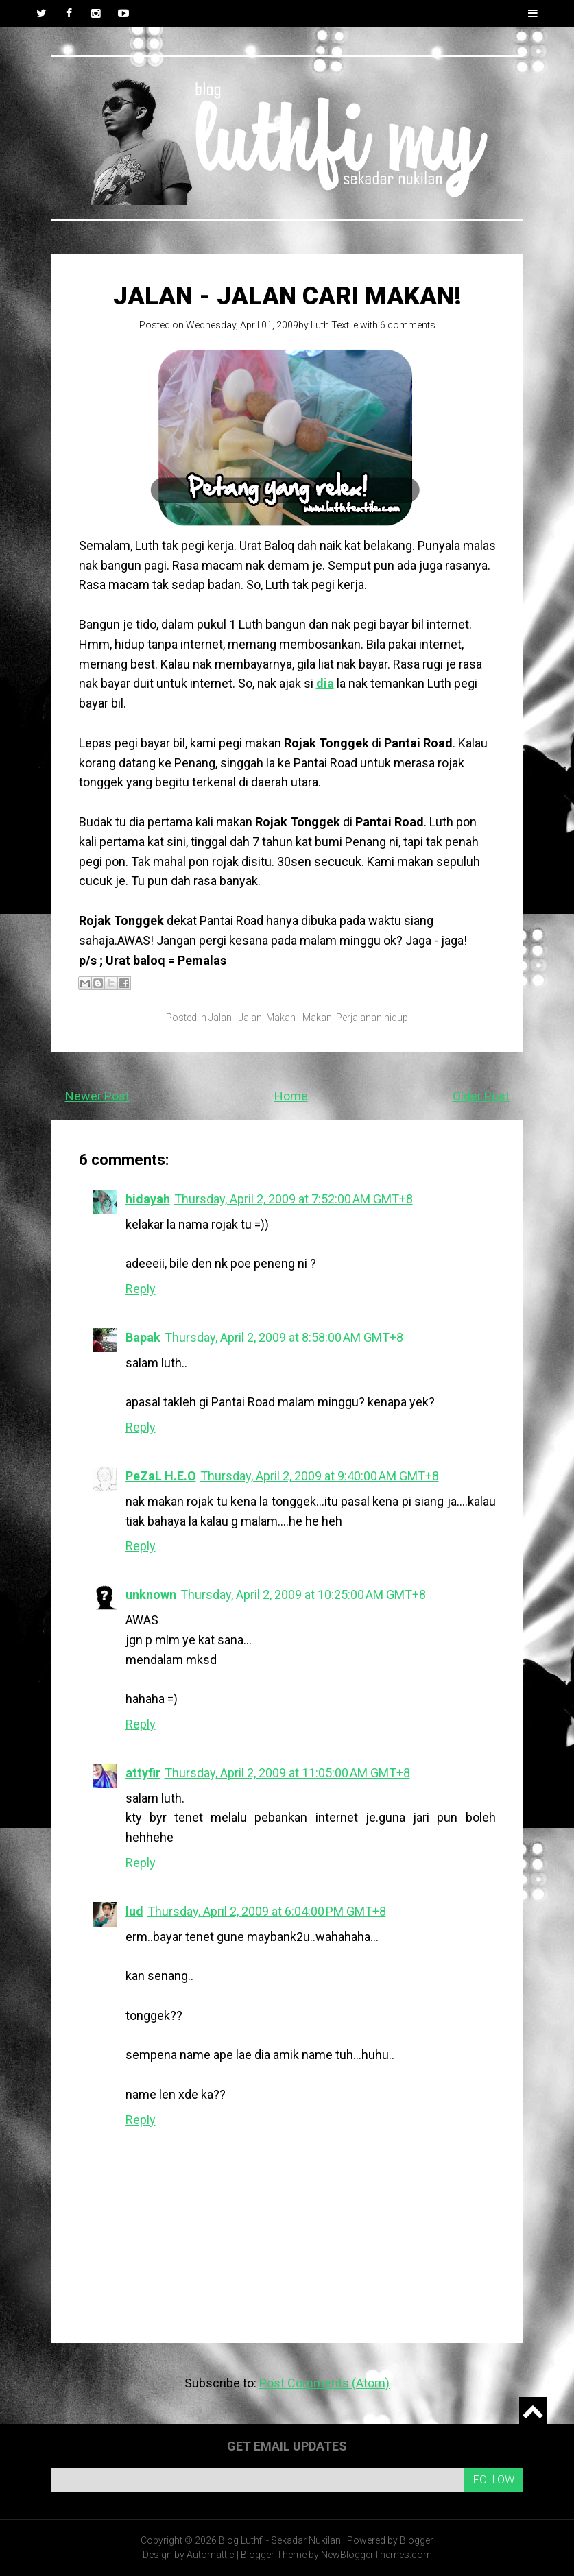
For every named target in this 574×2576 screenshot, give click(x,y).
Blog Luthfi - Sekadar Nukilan (280, 2540)
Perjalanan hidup (372, 1017)
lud (134, 1911)
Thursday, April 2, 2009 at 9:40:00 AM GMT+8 (319, 1476)
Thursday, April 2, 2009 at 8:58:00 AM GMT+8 (284, 1337)
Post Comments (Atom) (324, 2383)
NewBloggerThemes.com (376, 2554)
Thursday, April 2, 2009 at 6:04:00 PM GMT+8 (266, 1911)
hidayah (147, 1199)
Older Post (481, 1096)
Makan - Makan (299, 1017)
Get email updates (287, 2446)
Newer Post (97, 1096)
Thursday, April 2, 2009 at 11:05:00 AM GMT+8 (287, 1773)
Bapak (142, 1337)
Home (291, 1096)
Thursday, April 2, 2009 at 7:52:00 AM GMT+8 (293, 1199)
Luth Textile (334, 325)
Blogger (416, 2540)
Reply (140, 1288)
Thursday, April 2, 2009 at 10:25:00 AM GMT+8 (303, 1594)
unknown (150, 1594)
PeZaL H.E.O (160, 1476)
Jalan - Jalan (235, 1017)
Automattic (211, 2554)
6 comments (407, 325)
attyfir (142, 1773)
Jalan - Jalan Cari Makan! (287, 296)
